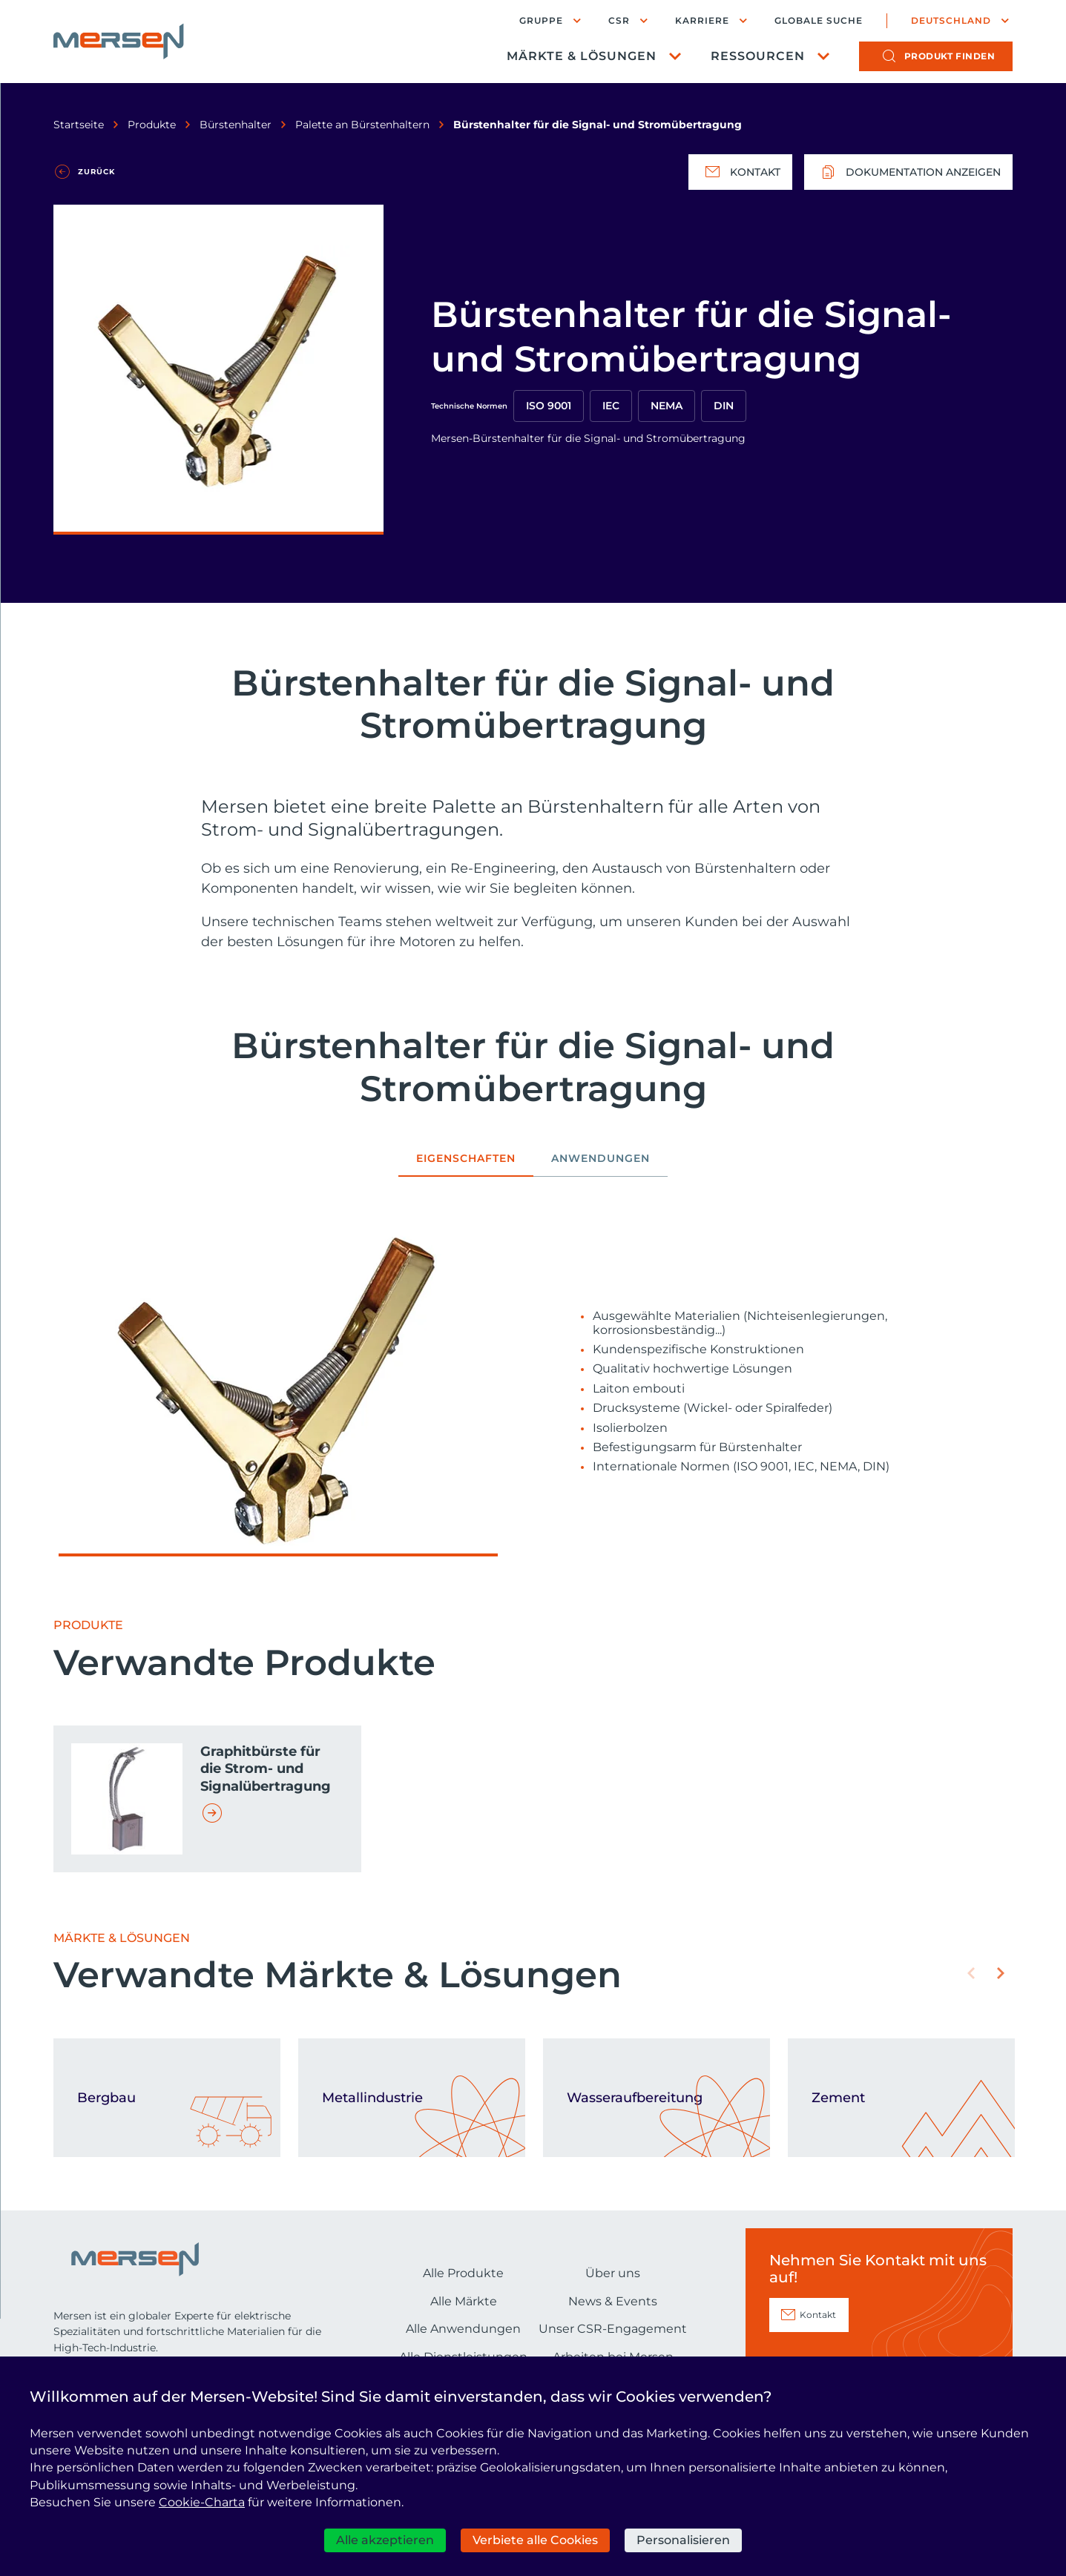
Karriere (702, 20)
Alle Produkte (463, 2273)
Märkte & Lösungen (582, 56)
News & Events (612, 2301)
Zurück (96, 171)
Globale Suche (818, 21)
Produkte (152, 125)
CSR (619, 20)
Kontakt (740, 172)
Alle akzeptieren (385, 2540)
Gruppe (541, 20)
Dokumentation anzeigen (908, 172)
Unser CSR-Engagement (613, 2329)
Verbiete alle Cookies (535, 2540)
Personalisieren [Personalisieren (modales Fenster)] (683, 2540)
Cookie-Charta (202, 2502)
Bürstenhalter (236, 125)
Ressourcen (758, 56)
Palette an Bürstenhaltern (362, 125)
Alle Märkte (463, 2301)
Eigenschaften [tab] (466, 1158)
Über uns (612, 2273)
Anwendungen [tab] (600, 1158)
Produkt (950, 56)
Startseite (78, 125)
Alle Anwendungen (463, 2329)
